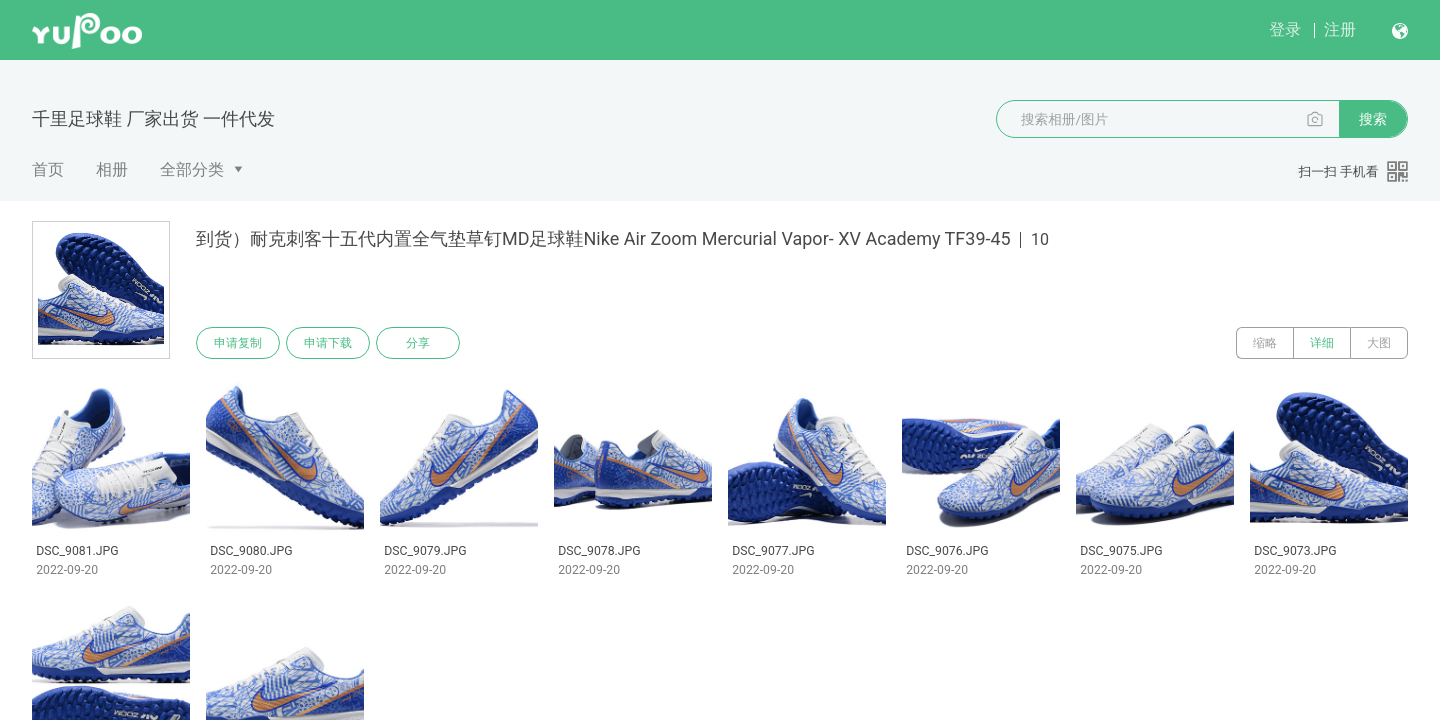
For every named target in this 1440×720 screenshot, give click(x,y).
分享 (418, 343)
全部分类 (192, 169)
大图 (1379, 343)
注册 (1340, 29)
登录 (1285, 29)
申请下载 (328, 343)
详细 (1322, 343)
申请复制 (238, 343)
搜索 (1373, 119)
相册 (112, 169)
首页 (48, 169)
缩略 (1265, 343)
